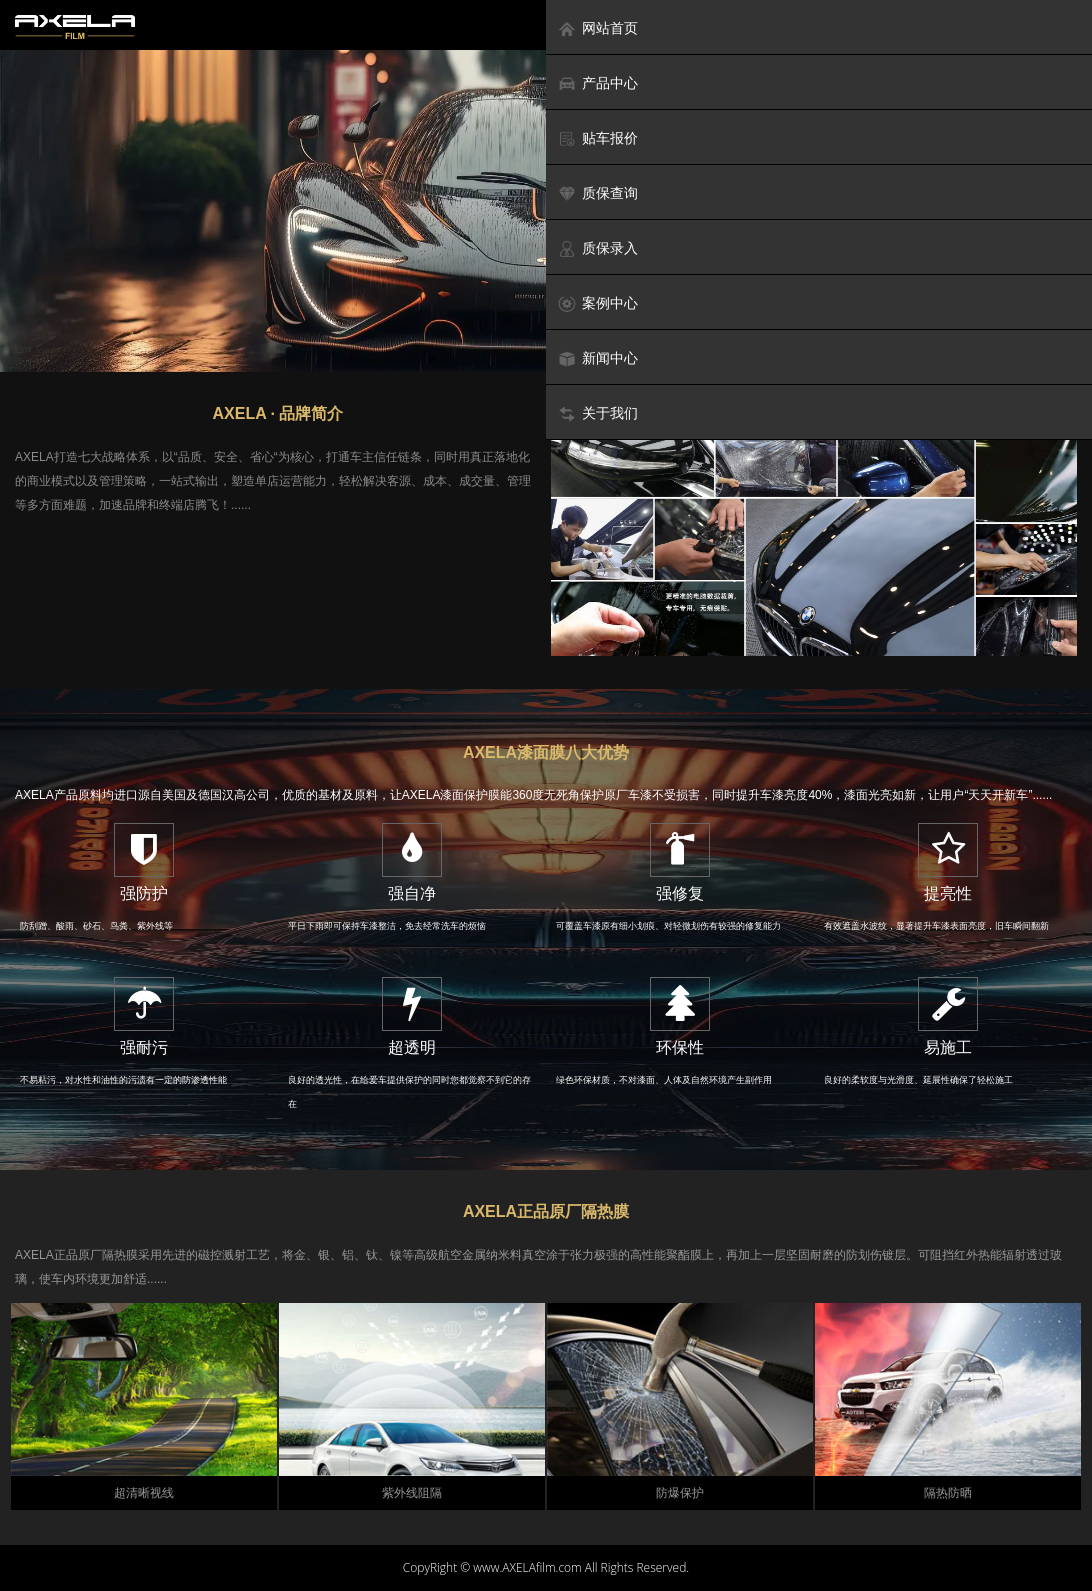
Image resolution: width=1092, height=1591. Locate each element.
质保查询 (597, 193)
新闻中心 (597, 358)
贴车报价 (597, 138)
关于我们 (597, 413)
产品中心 (597, 83)
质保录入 (597, 248)
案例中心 (597, 303)
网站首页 (597, 28)
